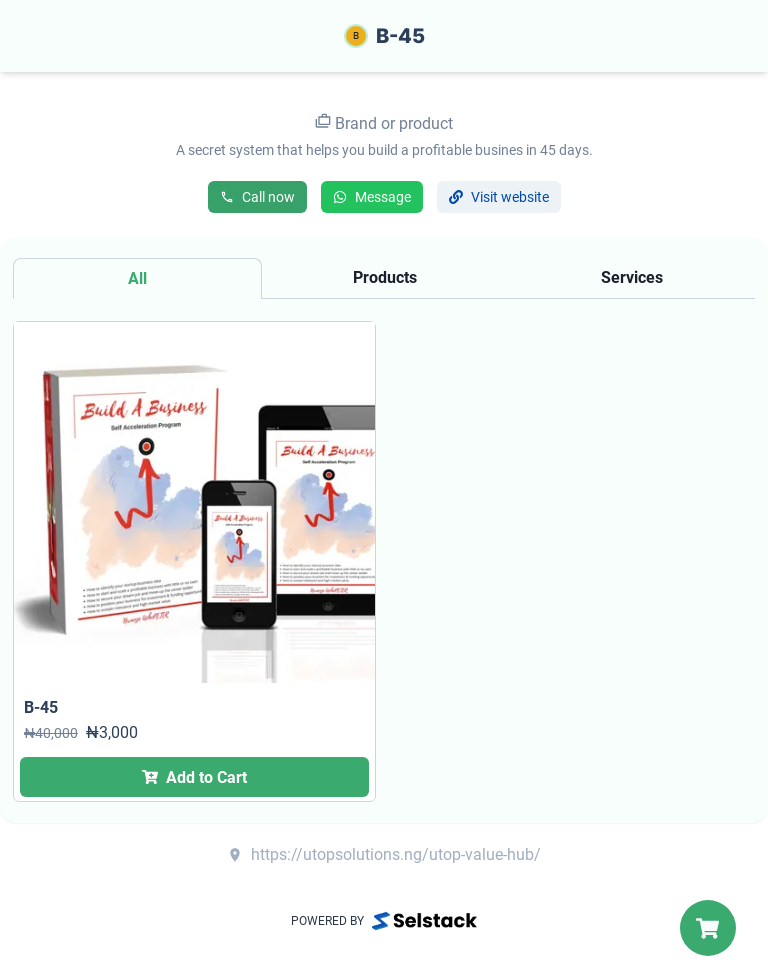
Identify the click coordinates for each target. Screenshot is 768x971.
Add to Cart (194, 777)
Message (372, 197)
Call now (257, 197)
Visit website (499, 197)
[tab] (137, 278)
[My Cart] (708, 928)
